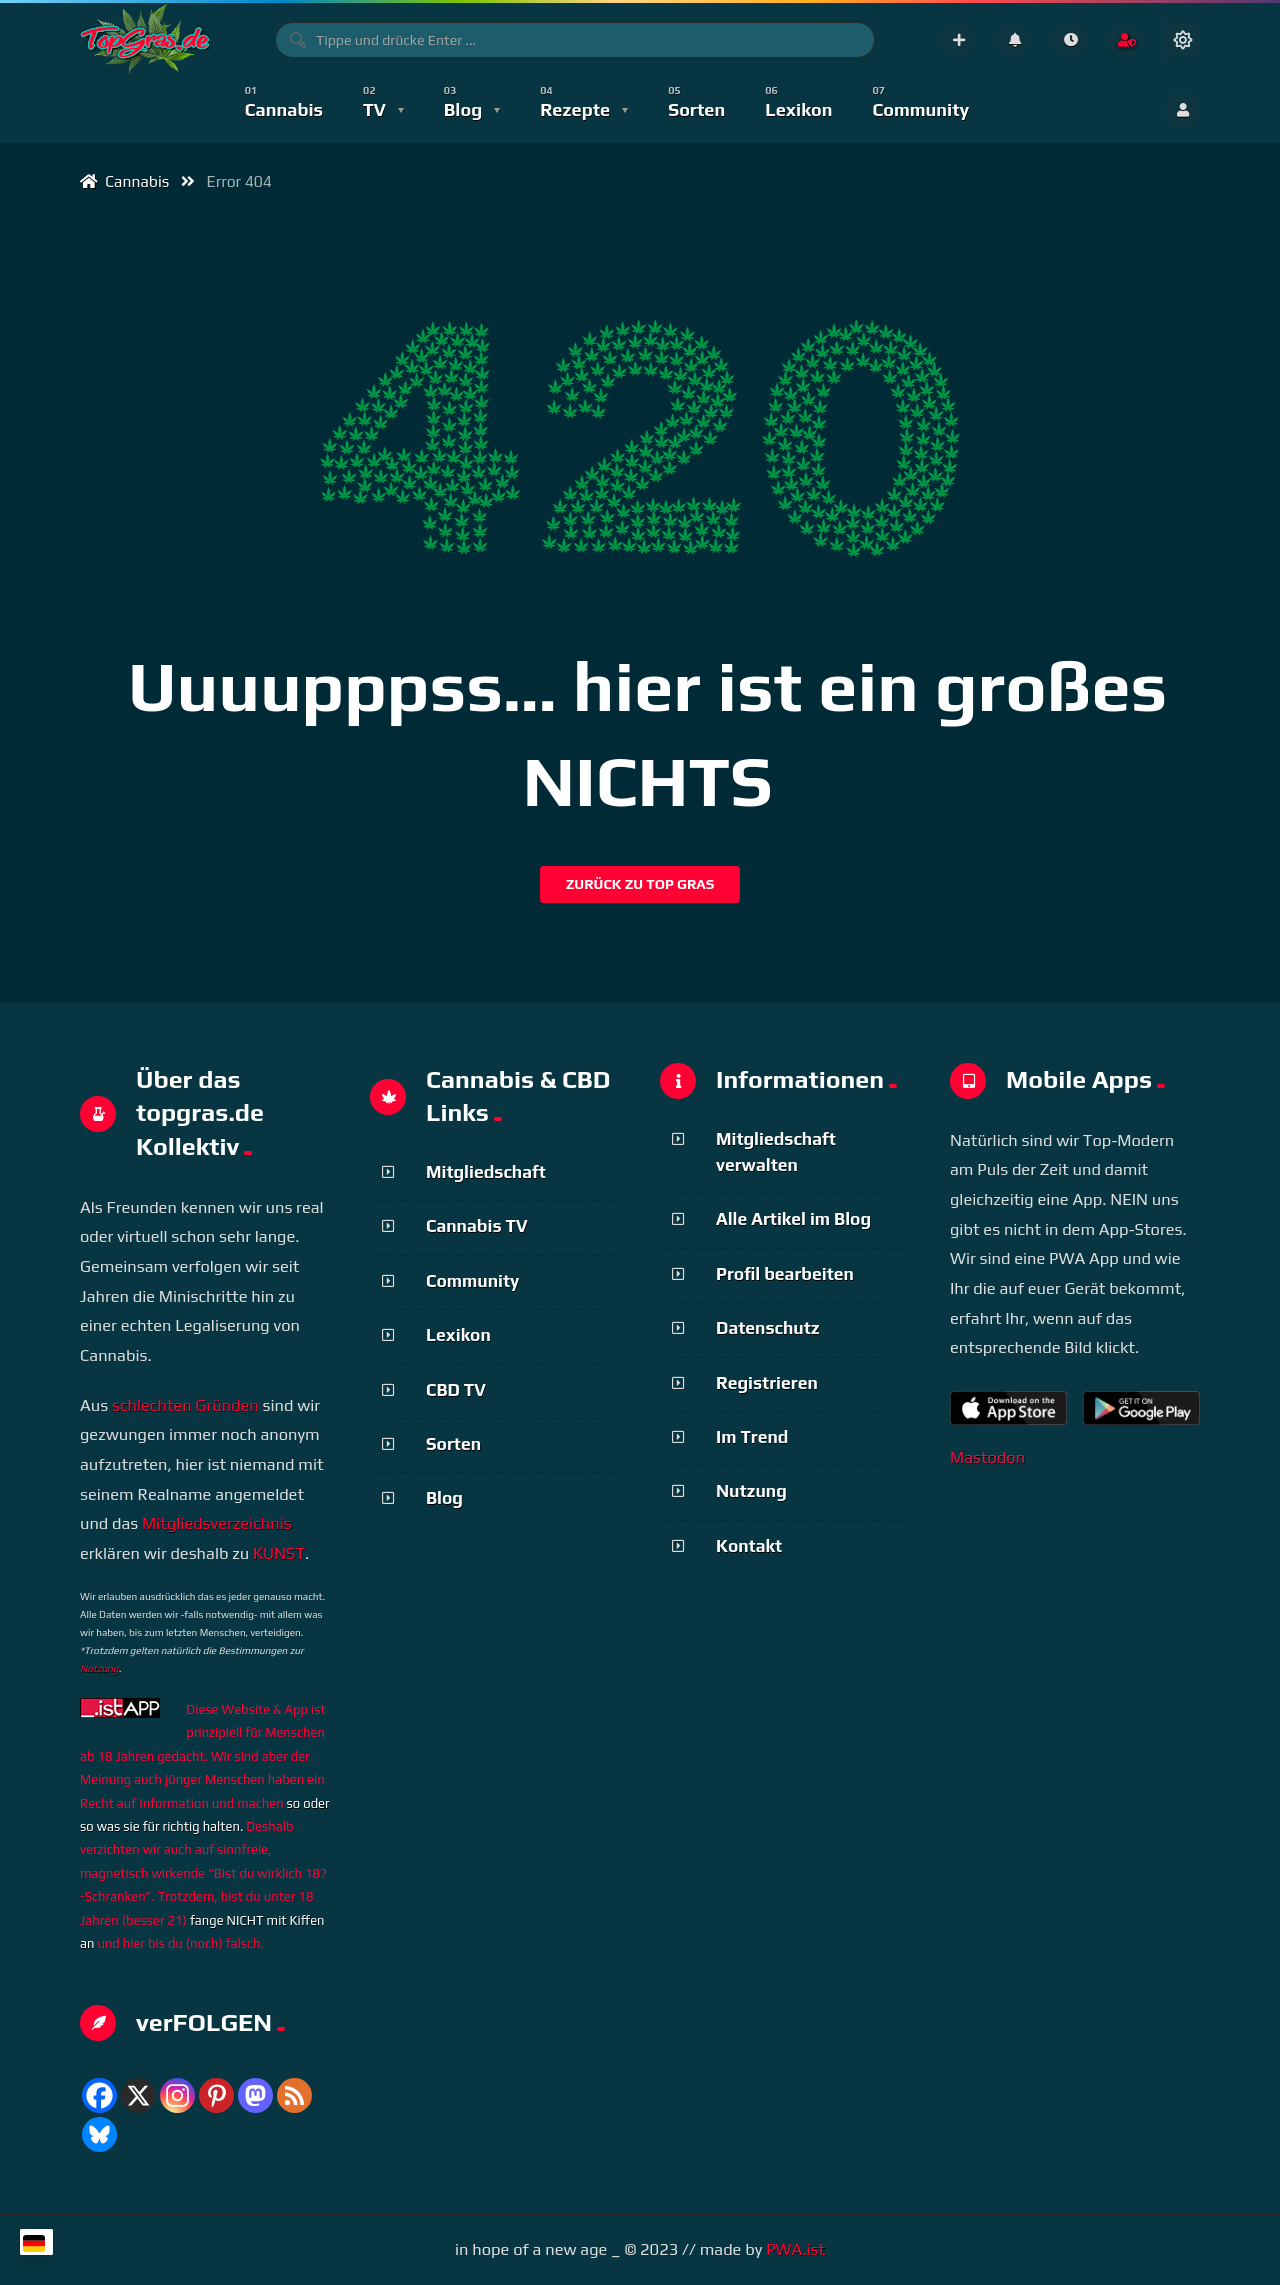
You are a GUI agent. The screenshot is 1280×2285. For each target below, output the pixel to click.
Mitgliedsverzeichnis (217, 1523)
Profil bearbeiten (785, 1274)
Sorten (453, 1444)
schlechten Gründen (185, 1405)
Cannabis (124, 181)
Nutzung (99, 1668)
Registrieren (767, 1383)
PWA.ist (795, 2249)
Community (472, 1281)
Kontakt (749, 1546)
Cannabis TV (477, 1226)
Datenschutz (768, 1328)
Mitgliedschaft (486, 1172)
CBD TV (456, 1390)
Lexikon (458, 1335)
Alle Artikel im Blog (793, 1219)
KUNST (279, 1553)
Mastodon (987, 1457)
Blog (444, 1498)
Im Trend (752, 1437)
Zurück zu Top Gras (640, 884)
